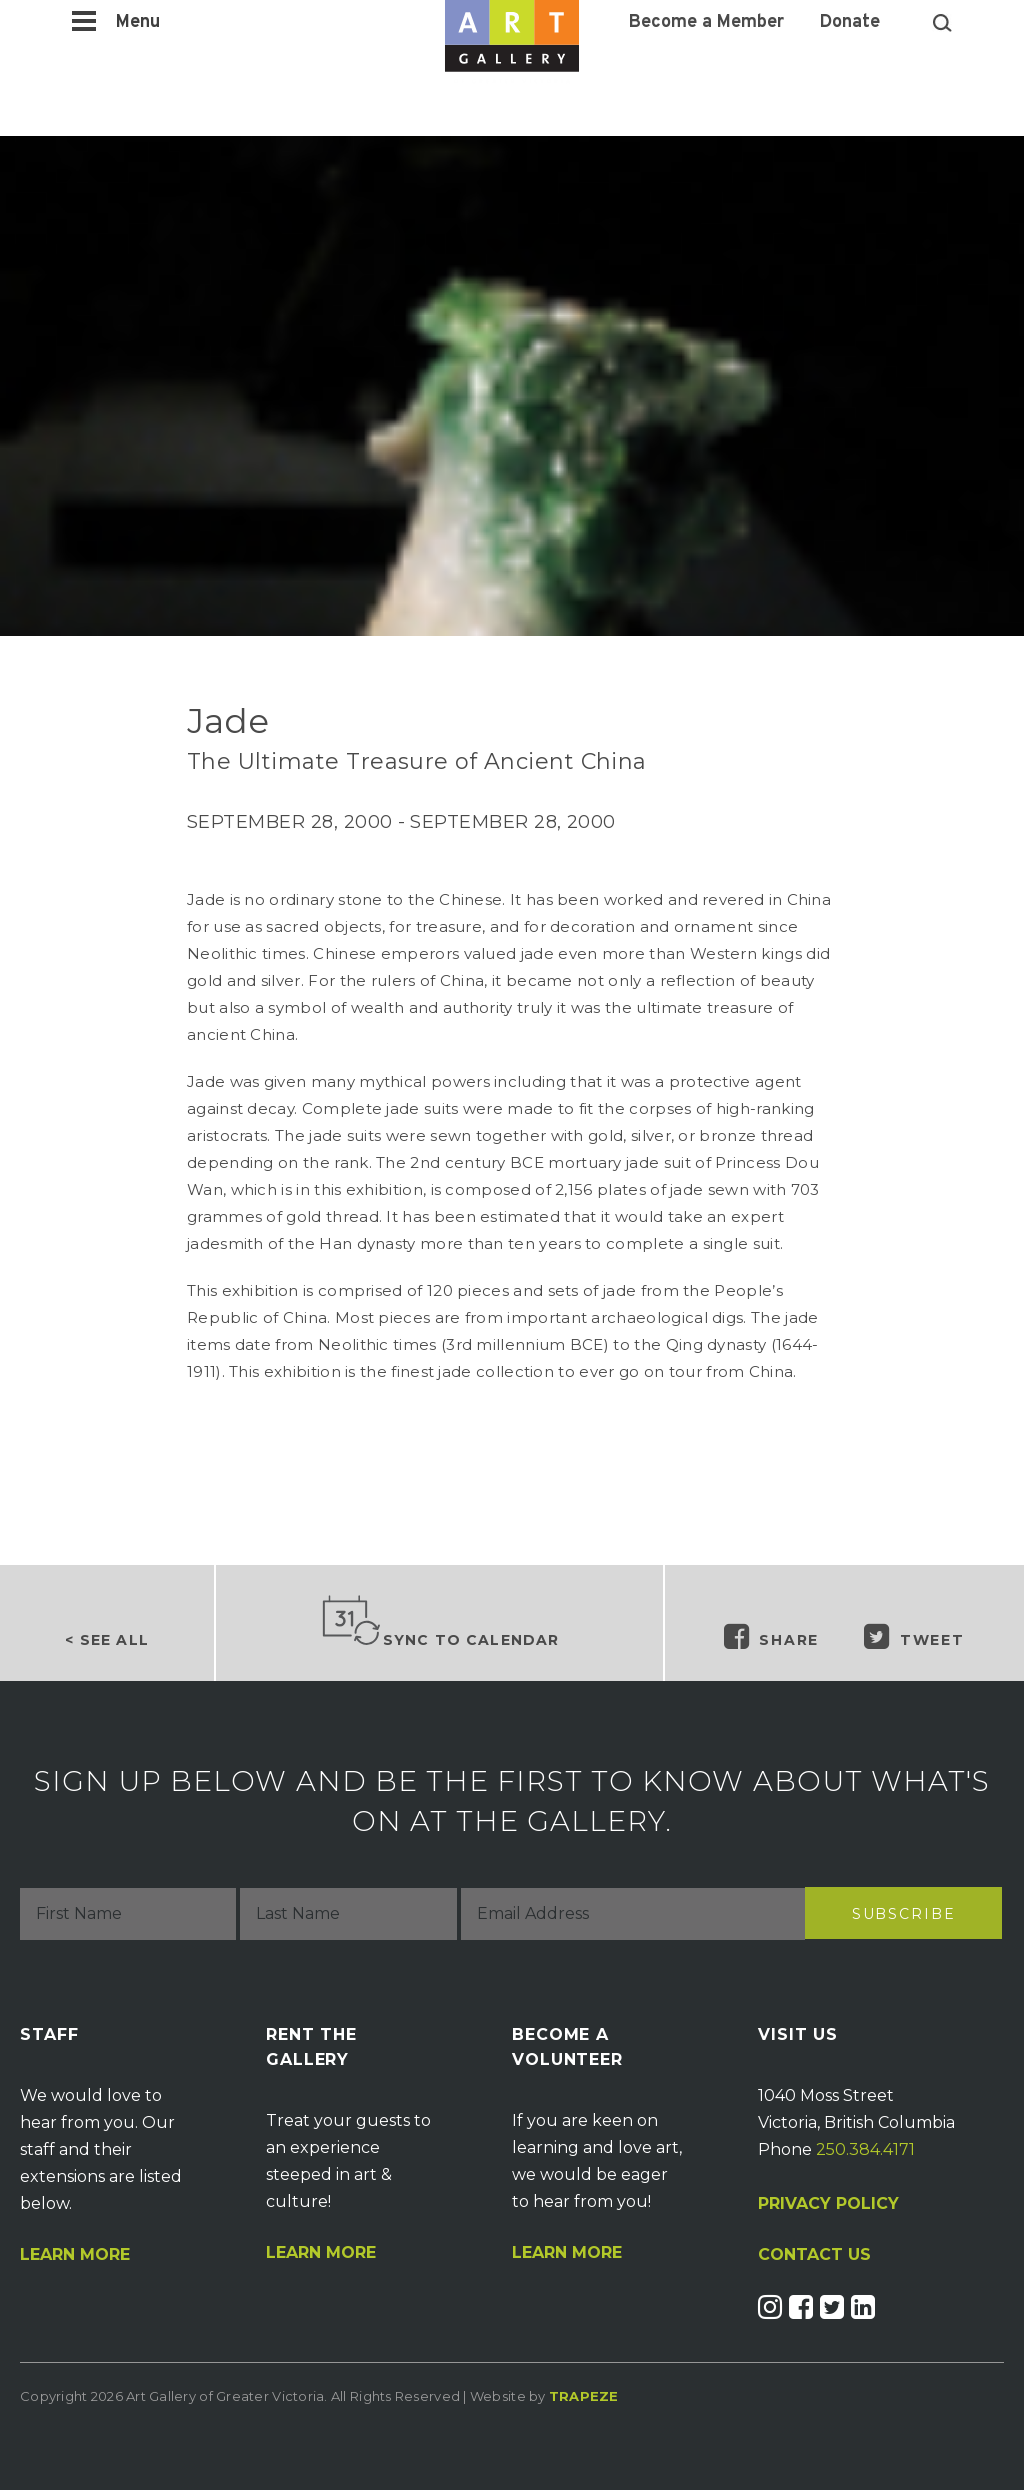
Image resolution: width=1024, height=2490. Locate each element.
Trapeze (584, 2396)
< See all (106, 1640)
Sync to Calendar (440, 1622)
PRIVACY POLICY (828, 2203)
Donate (850, 23)
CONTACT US (814, 2255)
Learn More (75, 2255)
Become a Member (706, 23)
